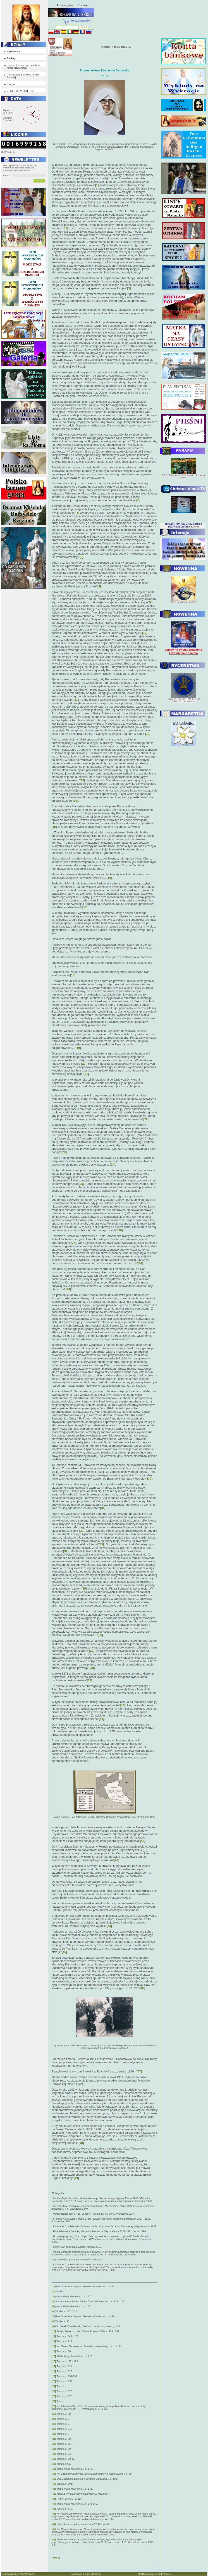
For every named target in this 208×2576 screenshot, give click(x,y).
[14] (75, 800)
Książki (11, 84)
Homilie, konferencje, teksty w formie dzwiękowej (23, 66)
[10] (144, 633)
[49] (76, 2178)
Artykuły (11, 58)
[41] (101, 1719)
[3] (129, 288)
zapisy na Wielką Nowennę (183, 602)
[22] (145, 1119)
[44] (109, 1926)
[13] (82, 780)
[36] (100, 1635)
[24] (112, 1164)
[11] (76, 699)
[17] (85, 907)
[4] (138, 500)
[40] (122, 1705)
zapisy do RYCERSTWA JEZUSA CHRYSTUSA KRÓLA (183, 700)
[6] (81, 557)
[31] (102, 1508)
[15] (54, 826)
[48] (81, 2143)
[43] (116, 1860)
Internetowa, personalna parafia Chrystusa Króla (183, 476)
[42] (142, 1841)
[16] (109, 877)
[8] (99, 586)
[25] (81, 1184)
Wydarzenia (13, 51)
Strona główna (67, 5)
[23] (64, 1152)
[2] (66, 228)
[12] (147, 733)
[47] (139, 2071)
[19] (78, 1047)
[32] (81, 1530)
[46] (142, 1988)
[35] (84, 1588)
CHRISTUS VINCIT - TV (20, 91)
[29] (68, 1289)
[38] (92, 1668)
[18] (72, 975)
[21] (86, 1074)
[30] (149, 1478)
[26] (120, 1230)
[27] (73, 1242)
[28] (140, 1263)
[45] (64, 1952)
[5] (77, 512)
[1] (97, 185)
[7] (95, 576)
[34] (65, 1551)
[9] (151, 602)
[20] (83, 1063)
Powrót (56, 2557)
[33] (101, 1544)
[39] (89, 1680)
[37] (91, 1651)
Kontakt (84, 5)
